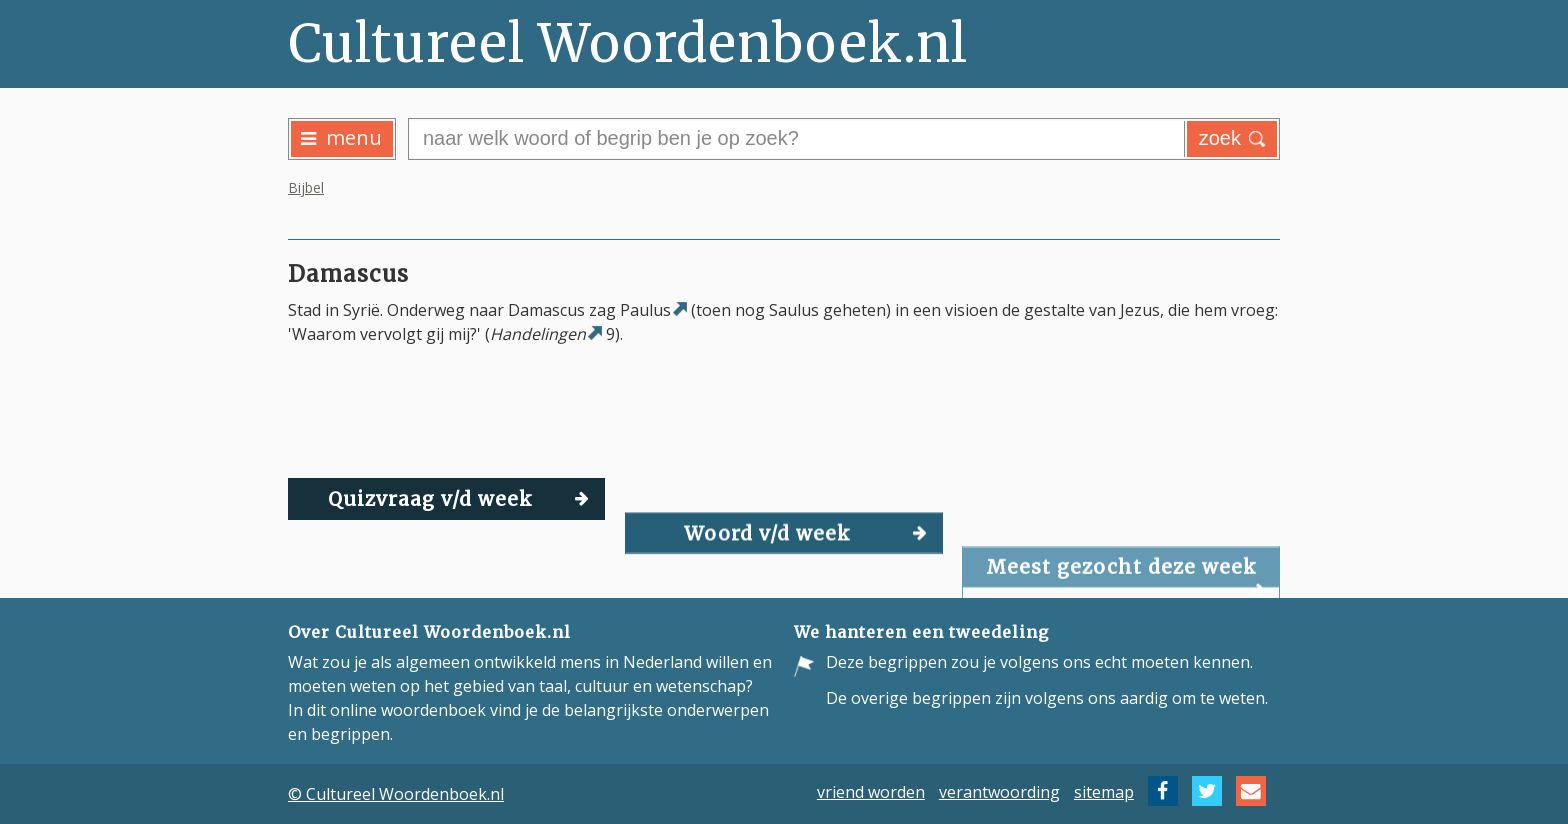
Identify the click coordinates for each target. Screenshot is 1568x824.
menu (341, 137)
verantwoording (999, 791)
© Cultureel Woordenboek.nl (396, 794)
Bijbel (306, 187)
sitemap (1104, 791)
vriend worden (871, 791)
